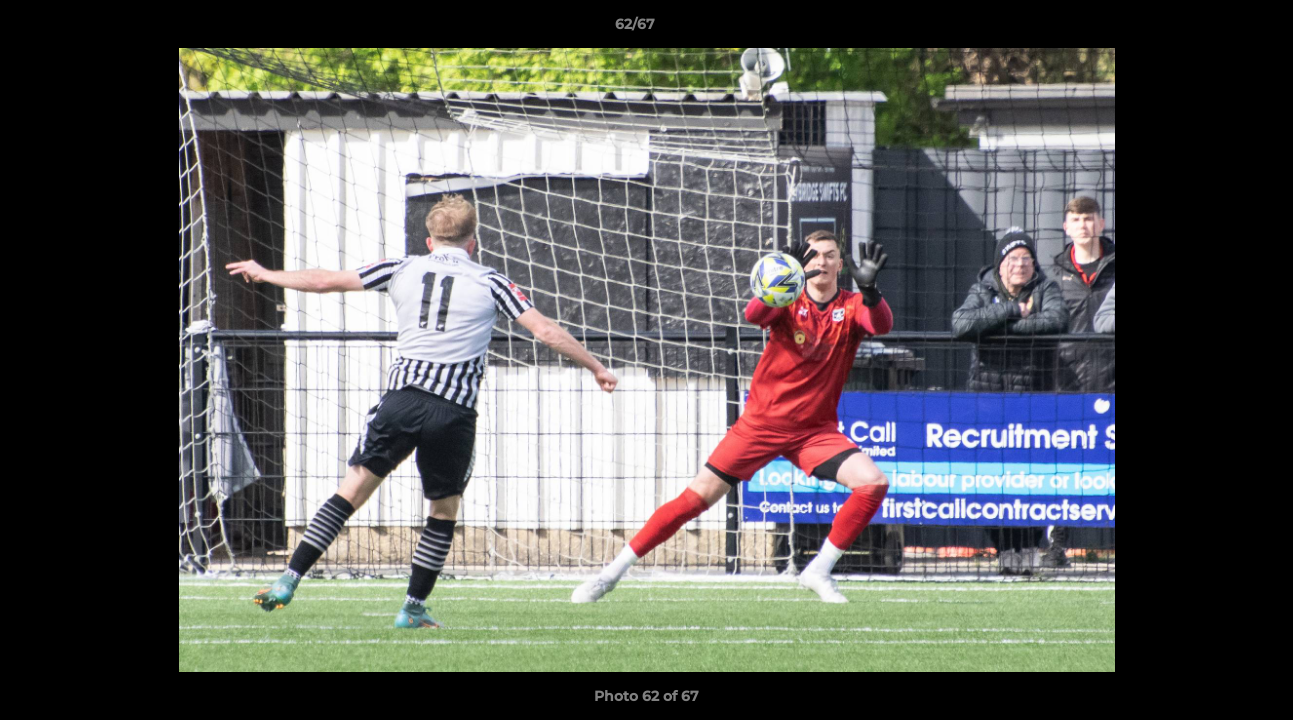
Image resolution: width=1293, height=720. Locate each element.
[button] (1209, 29)
